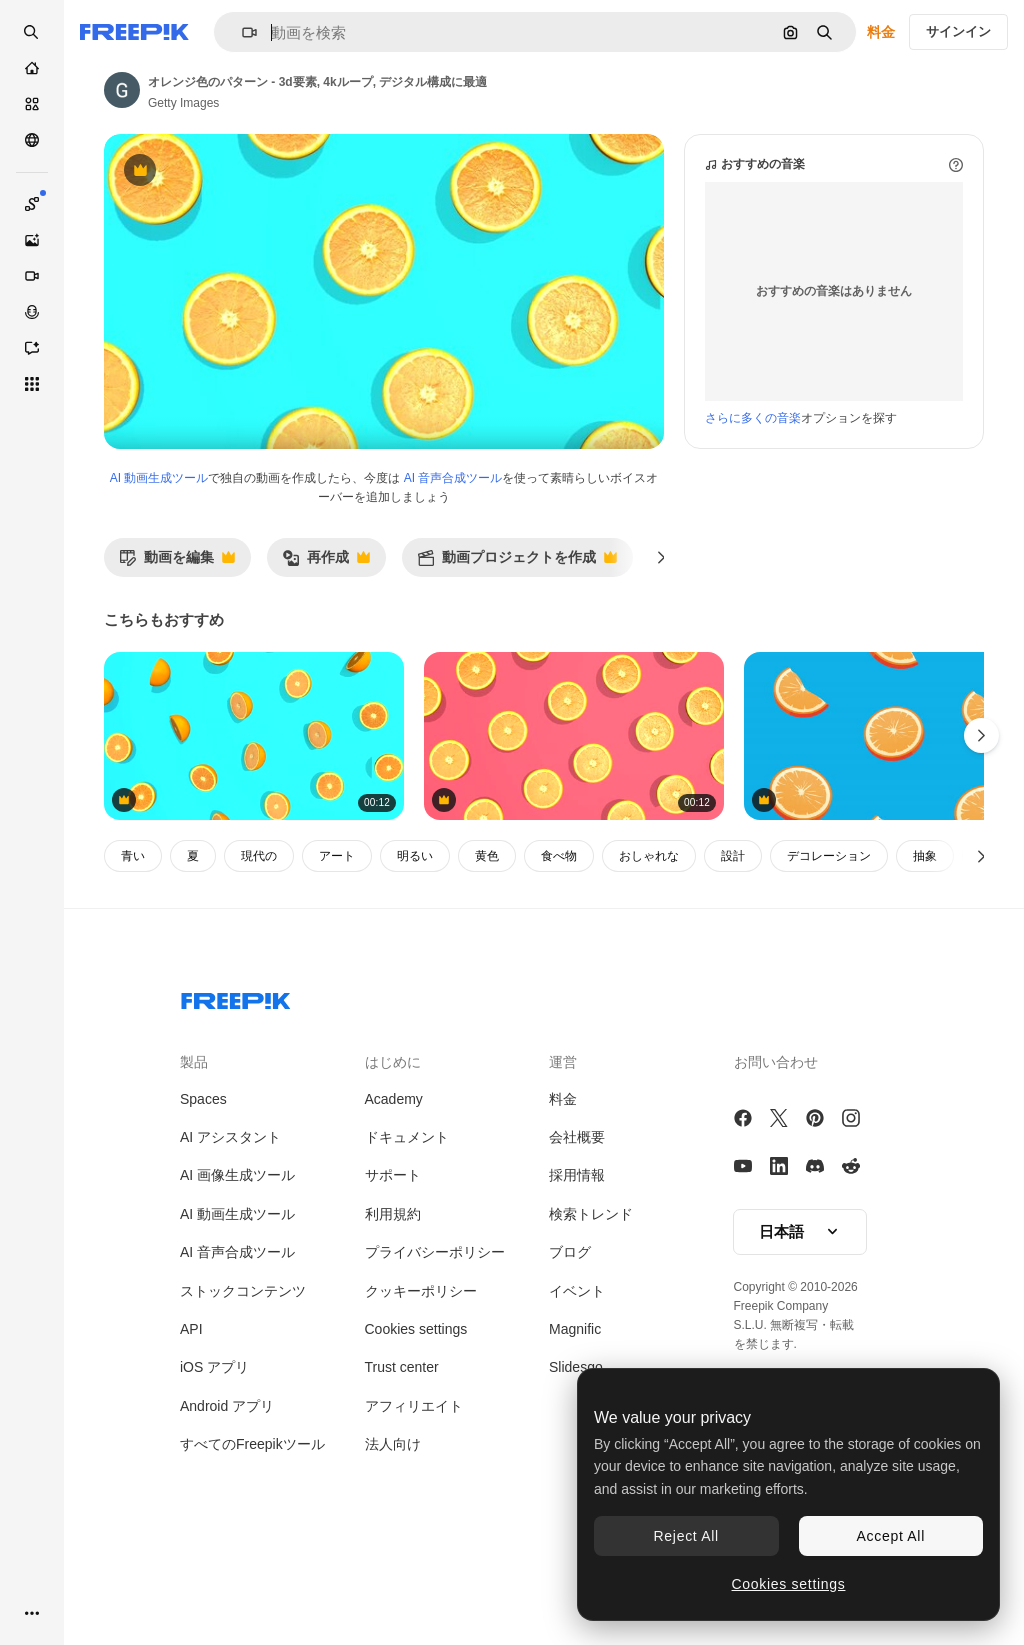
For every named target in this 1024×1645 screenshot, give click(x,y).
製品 (194, 1147)
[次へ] (661, 642)
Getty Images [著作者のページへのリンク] (183, 103)
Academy (394, 1184)
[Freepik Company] (236, 1082)
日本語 (800, 1317)
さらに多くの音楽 (753, 503)
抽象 (925, 941)
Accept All (891, 1536)
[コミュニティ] (32, 140)
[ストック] (32, 104)
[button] (241, 32)
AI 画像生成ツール (237, 1260)
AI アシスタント (230, 1222)
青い (133, 941)
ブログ (570, 1337)
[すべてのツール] (32, 384)
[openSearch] (32, 32)
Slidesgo (576, 1452)
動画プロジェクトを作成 (517, 647)
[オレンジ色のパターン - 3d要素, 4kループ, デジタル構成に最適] (254, 821)
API (191, 1414)
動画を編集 (177, 647)
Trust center (402, 1452)
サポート (393, 1260)
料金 (881, 32)
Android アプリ (227, 1491)
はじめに (393, 1147)
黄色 (487, 941)
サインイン (958, 31)
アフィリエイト (414, 1491)
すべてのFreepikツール (252, 1529)
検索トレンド (591, 1299)
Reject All (686, 1536)
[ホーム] (32, 68)
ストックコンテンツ (243, 1376)
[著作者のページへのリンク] (122, 90)
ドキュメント (407, 1222)
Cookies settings (416, 1414)
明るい (415, 941)
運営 (563, 1147)
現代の (259, 941)
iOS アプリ (214, 1452)
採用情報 (577, 1260)
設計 (733, 941)
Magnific (575, 1414)
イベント (577, 1376)
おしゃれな (649, 941)
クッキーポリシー (421, 1376)
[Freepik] (134, 32)
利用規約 (393, 1299)
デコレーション (829, 941)
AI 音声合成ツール (453, 563)
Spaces (203, 1184)
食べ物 (559, 941)
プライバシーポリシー (435, 1337)
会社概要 (577, 1222)
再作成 (326, 647)
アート (337, 941)
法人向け (393, 1529)
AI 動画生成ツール (159, 563)
